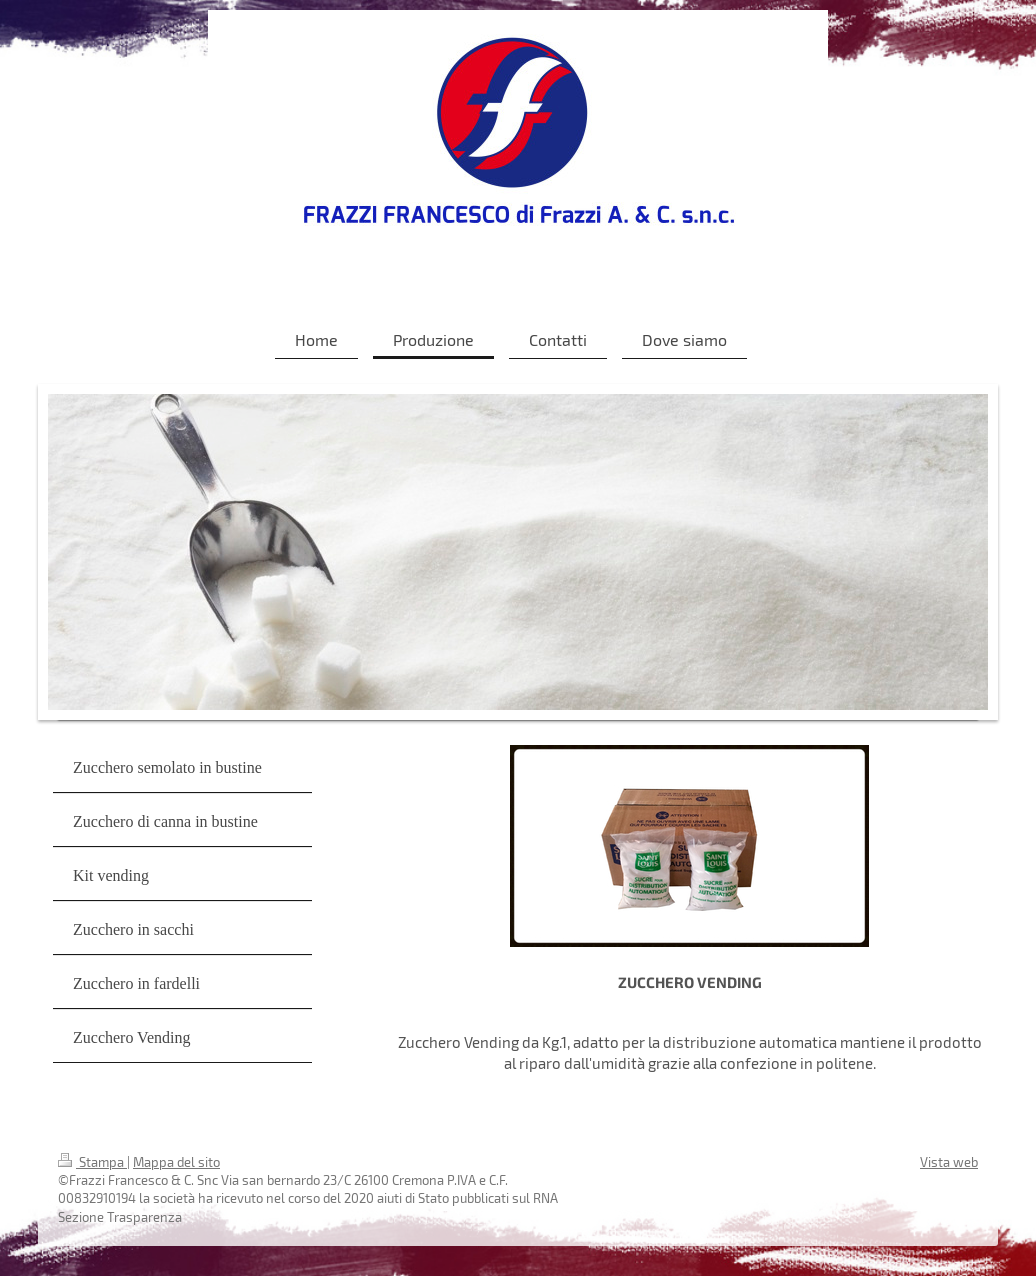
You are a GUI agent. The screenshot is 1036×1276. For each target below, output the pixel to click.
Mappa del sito (176, 1162)
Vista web (949, 1162)
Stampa (92, 1162)
